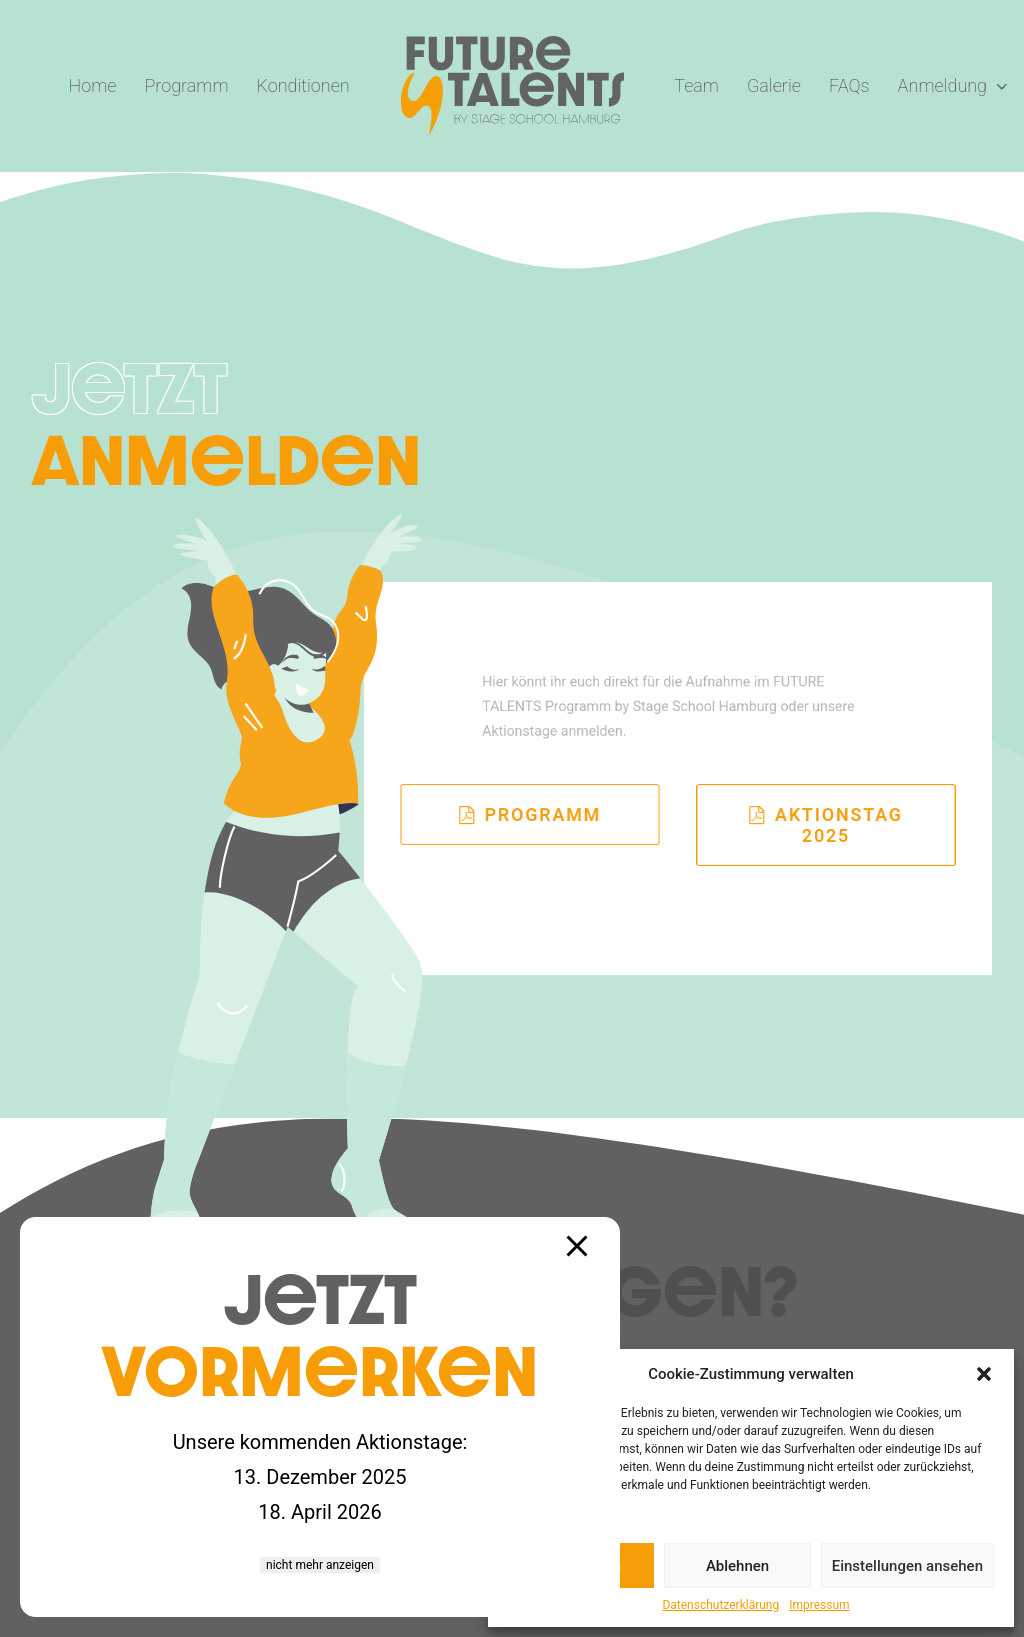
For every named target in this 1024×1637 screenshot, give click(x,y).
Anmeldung (953, 85)
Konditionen (303, 85)
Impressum (819, 1605)
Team (696, 85)
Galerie (774, 85)
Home (93, 85)
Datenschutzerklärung (720, 1605)
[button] (984, 1374)
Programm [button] (530, 814)
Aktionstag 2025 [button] (829, 825)
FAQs (849, 85)
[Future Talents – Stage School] (512, 86)
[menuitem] (93, 86)
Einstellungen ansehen (907, 1566)
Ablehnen (737, 1566)
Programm (186, 85)
